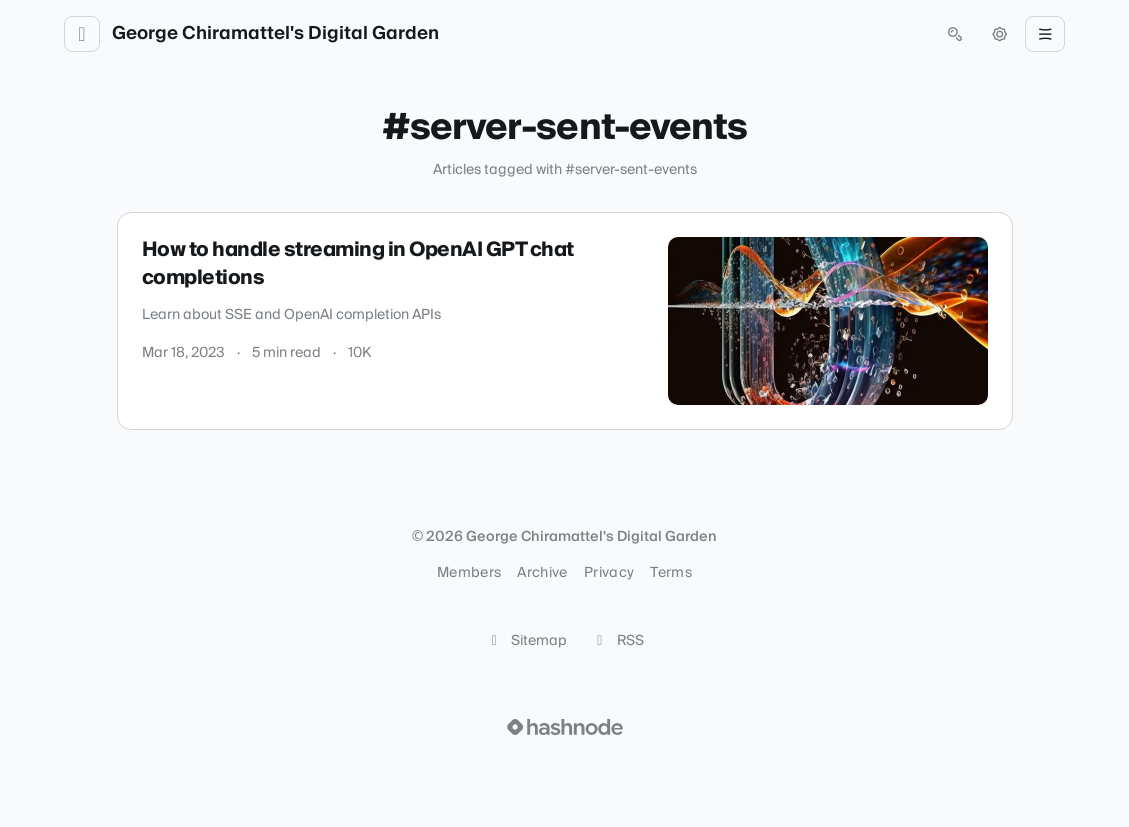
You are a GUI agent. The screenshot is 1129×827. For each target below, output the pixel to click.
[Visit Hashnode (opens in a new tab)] (565, 727)
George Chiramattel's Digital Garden (275, 34)
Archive (542, 573)
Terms (671, 573)
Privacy (609, 573)
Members (469, 573)
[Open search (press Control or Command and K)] (955, 34)
